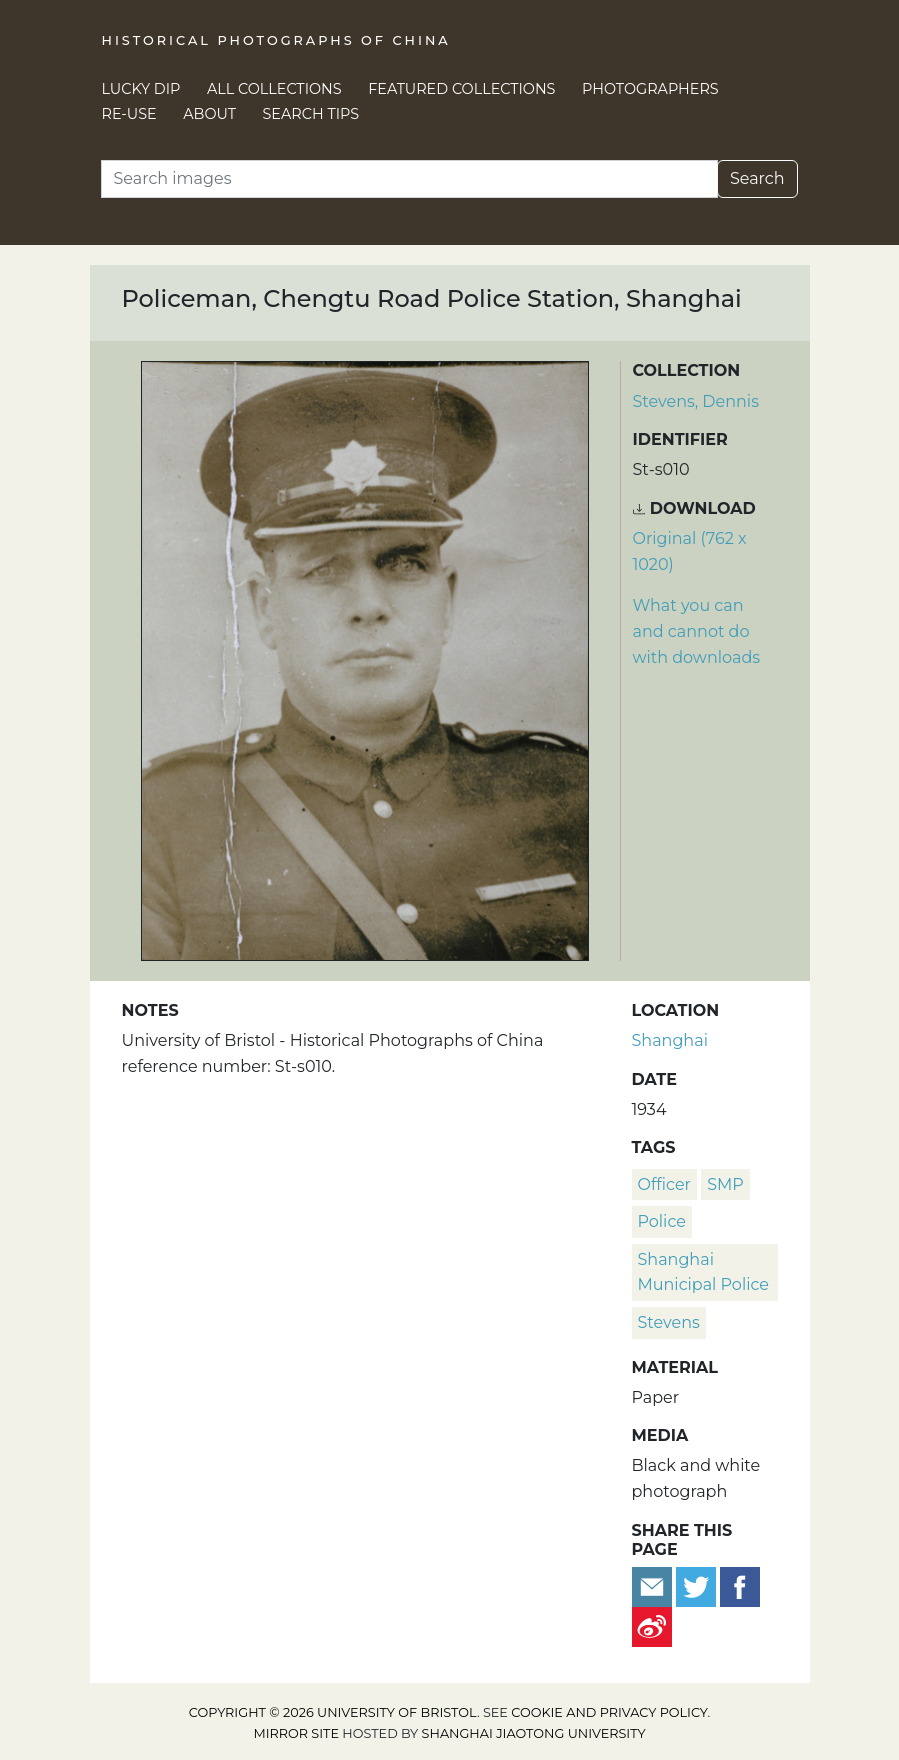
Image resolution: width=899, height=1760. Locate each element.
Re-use (129, 114)
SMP (725, 1184)
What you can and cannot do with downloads (697, 631)
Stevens (669, 1322)
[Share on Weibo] (652, 1625)
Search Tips (311, 114)
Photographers (650, 89)
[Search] (409, 179)
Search (757, 178)
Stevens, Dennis (696, 401)
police (662, 1221)
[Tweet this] (698, 1585)
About (209, 114)
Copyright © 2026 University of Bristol (333, 1712)
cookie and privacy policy (609, 1712)
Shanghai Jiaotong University (534, 1733)
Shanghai (670, 1040)
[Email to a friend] (654, 1585)
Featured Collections (461, 89)
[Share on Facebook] (740, 1585)
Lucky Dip (141, 89)
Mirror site (296, 1733)
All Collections (274, 89)
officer (665, 1184)
